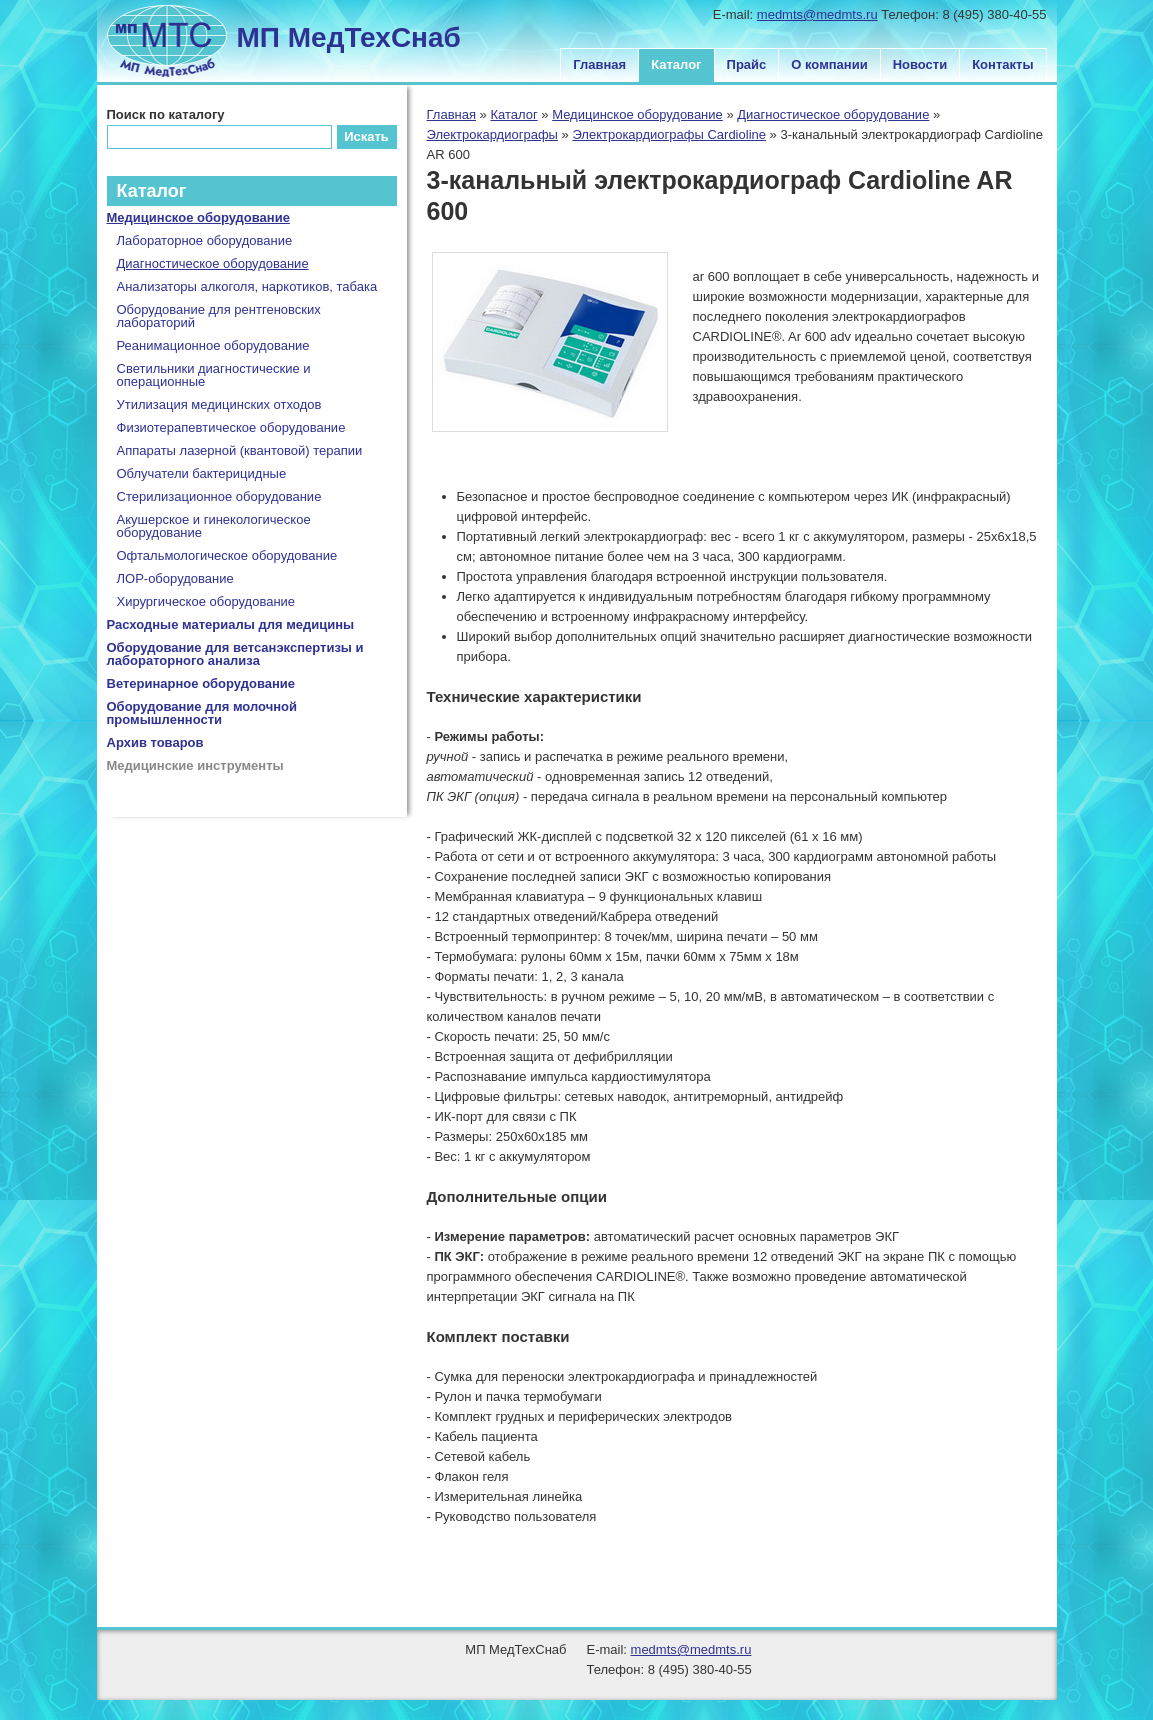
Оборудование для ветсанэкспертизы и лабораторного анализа (235, 654)
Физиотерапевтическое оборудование (231, 427)
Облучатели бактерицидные (202, 473)
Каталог (676, 64)
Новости (920, 64)
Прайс (747, 64)
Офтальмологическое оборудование (227, 555)
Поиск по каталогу (166, 114)
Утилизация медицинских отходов (219, 404)
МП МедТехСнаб (349, 37)
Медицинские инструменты (195, 765)
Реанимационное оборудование (213, 345)
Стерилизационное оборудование (219, 496)
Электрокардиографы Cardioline (669, 134)
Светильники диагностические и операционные (214, 375)
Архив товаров (155, 742)
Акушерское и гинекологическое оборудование (214, 526)
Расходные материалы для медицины (231, 624)
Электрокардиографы (492, 134)
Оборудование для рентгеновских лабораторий (219, 316)
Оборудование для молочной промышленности (202, 713)
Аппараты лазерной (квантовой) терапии (240, 450)
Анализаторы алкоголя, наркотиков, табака (247, 286)
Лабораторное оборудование (205, 240)
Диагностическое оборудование (833, 114)
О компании (829, 64)
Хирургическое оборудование (206, 601)
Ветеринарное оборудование (201, 683)
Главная (599, 64)
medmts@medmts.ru (817, 14)
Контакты (1002, 64)
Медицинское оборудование (637, 114)
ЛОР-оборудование (175, 578)
